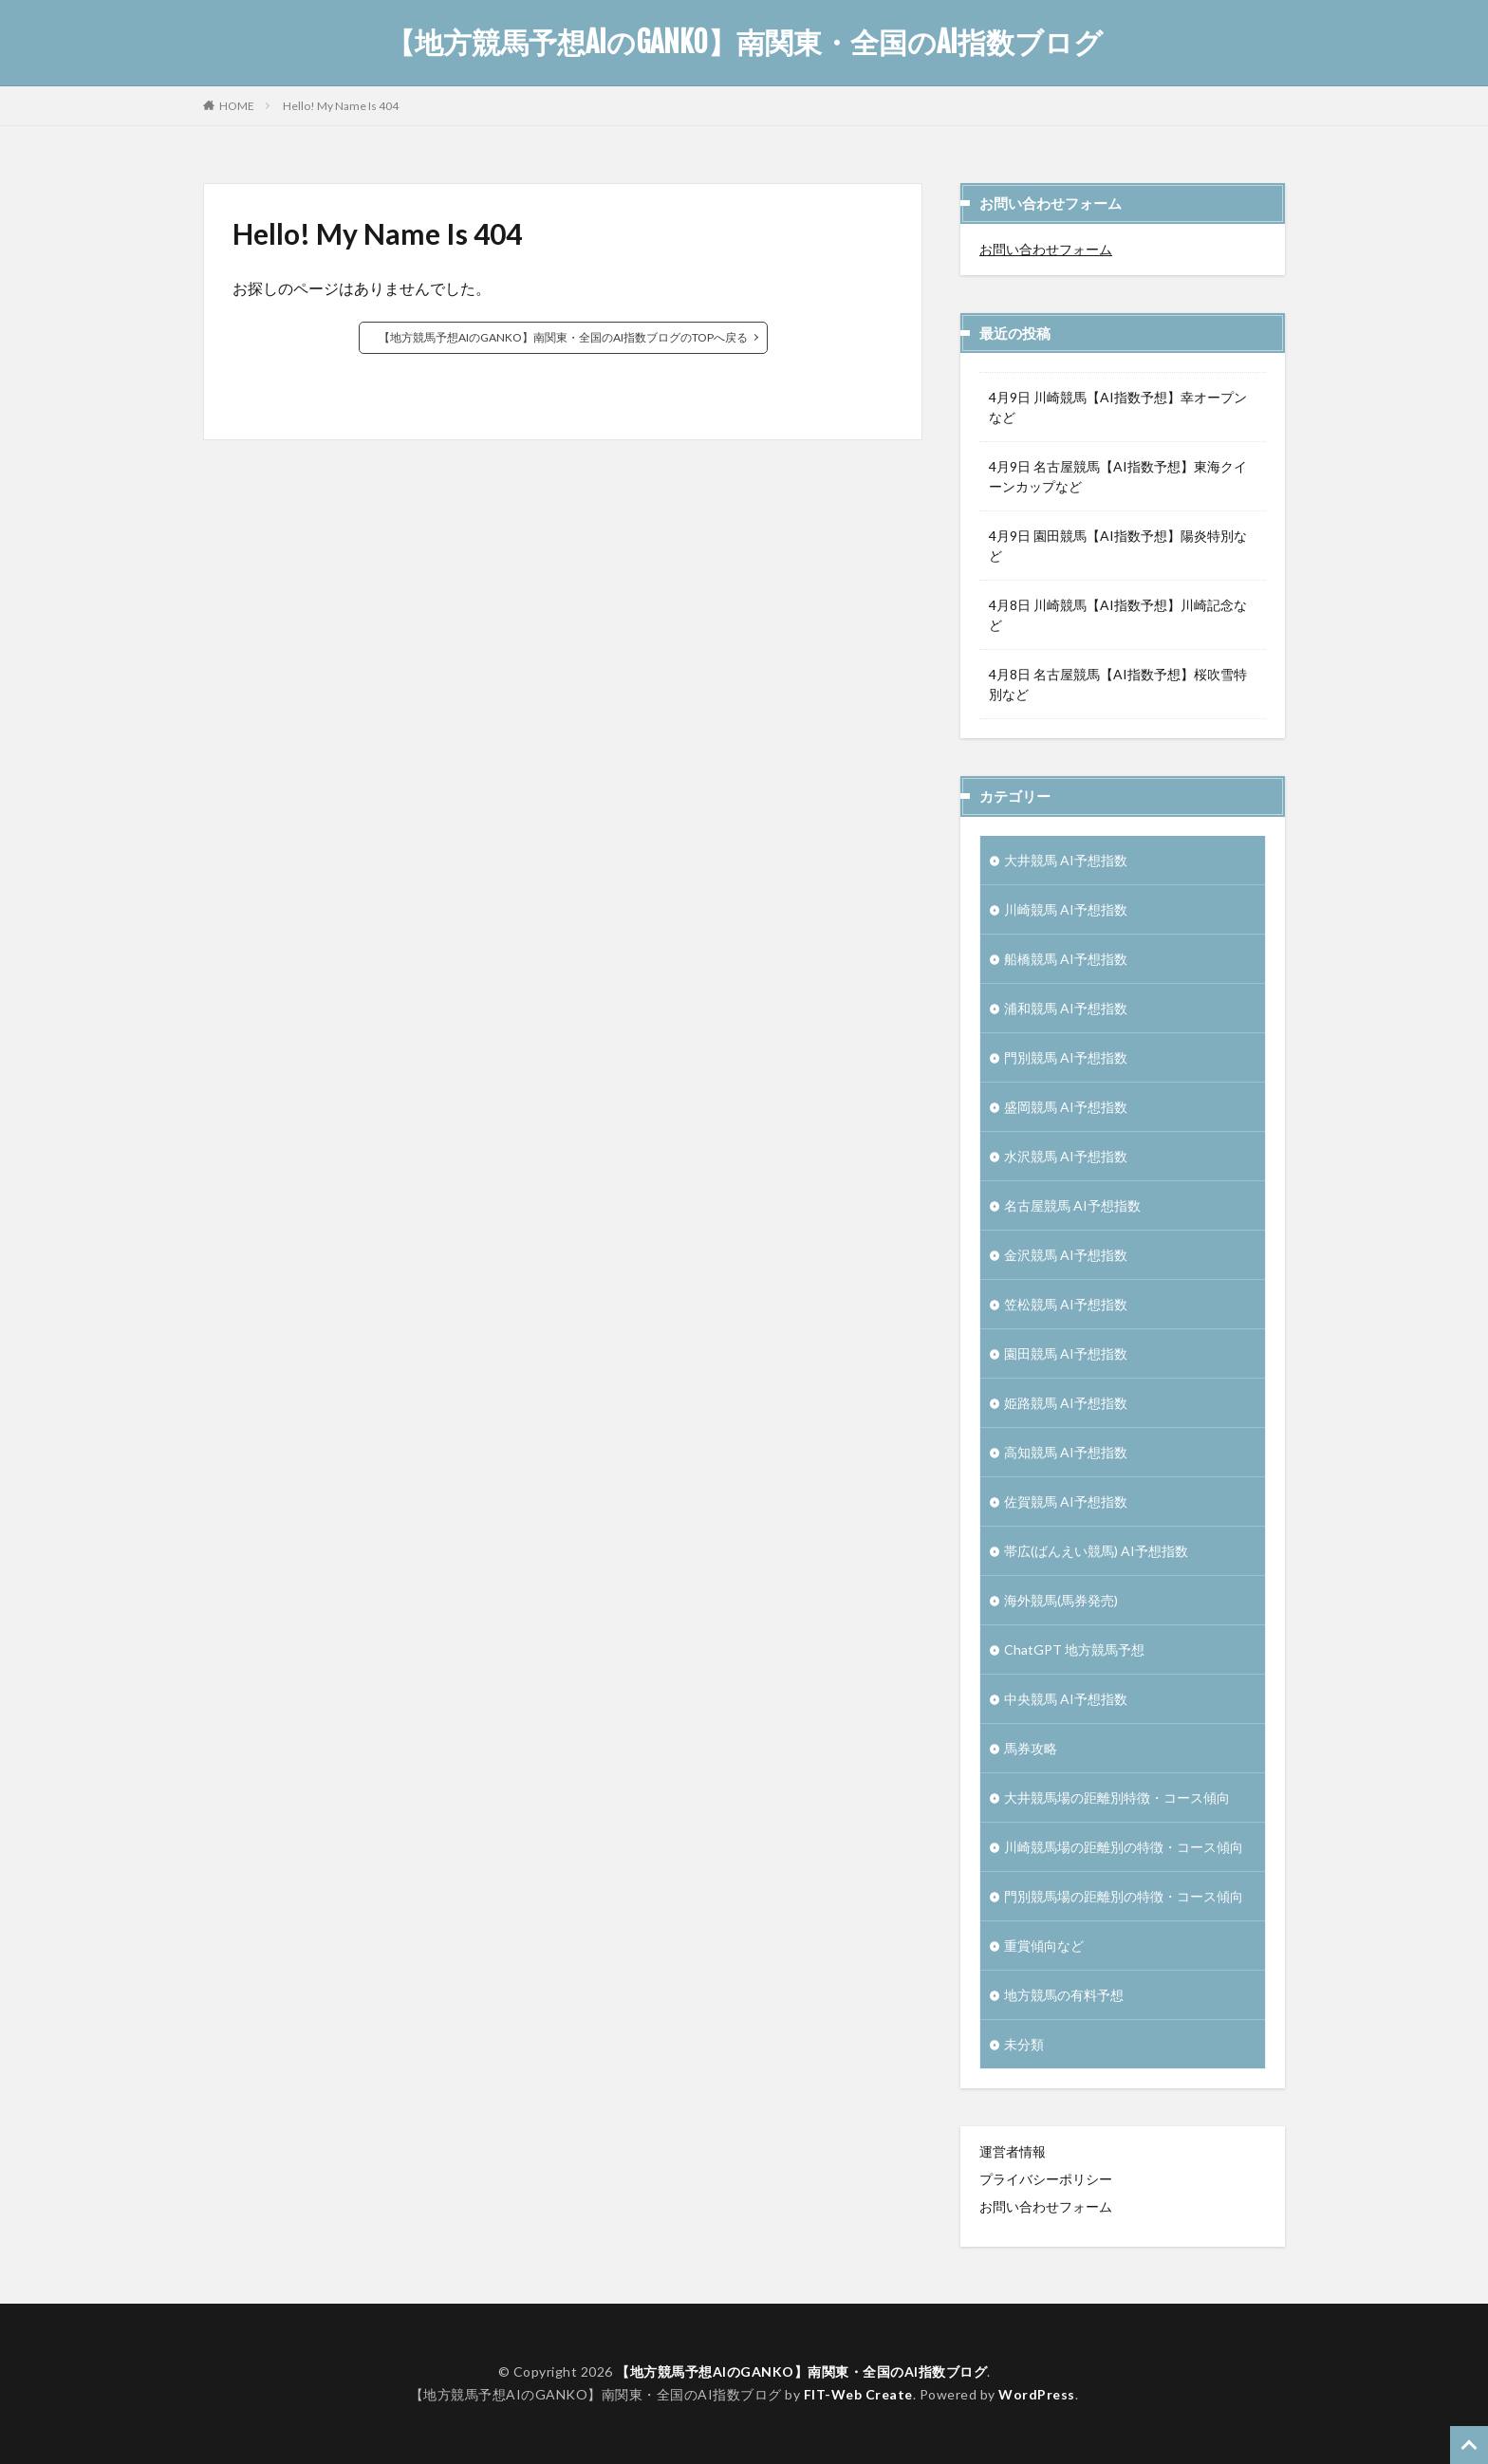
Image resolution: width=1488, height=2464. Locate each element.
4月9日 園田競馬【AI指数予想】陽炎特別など (1118, 546)
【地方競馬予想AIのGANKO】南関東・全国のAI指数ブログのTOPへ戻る (563, 337)
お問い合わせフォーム (1045, 249)
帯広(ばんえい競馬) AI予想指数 (1096, 1551)
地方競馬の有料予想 (1064, 1995)
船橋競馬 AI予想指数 (1065, 959)
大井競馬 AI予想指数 (1065, 860)
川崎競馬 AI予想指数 (1065, 909)
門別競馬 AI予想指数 (1065, 1057)
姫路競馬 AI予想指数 (1065, 1403)
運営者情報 (1012, 2151)
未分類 (1024, 2044)
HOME (236, 105)
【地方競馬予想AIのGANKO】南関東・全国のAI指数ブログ (744, 42)
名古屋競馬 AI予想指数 (1072, 1205)
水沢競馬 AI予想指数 (1065, 1156)
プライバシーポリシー (1045, 2179)
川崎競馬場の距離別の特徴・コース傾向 (1123, 1847)
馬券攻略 (1030, 1748)
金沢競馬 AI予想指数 (1065, 1255)
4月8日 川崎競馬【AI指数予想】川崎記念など (1118, 615)
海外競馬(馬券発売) (1061, 1600)
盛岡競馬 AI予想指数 (1065, 1107)
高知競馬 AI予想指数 (1065, 1452)
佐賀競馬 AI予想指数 (1065, 1501)
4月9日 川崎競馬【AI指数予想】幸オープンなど (1118, 407)
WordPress (1036, 2394)
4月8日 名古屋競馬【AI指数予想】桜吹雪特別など (1118, 684)
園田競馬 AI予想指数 (1065, 1353)
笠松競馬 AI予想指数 (1065, 1304)
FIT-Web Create (858, 2394)
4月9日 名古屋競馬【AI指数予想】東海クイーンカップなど (1118, 476)
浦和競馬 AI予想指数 (1065, 1008)
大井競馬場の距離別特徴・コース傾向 (1117, 1797)
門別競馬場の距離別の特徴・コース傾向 (1123, 1896)
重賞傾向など (1044, 1945)
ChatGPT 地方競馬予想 (1074, 1649)
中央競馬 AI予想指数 (1065, 1699)
